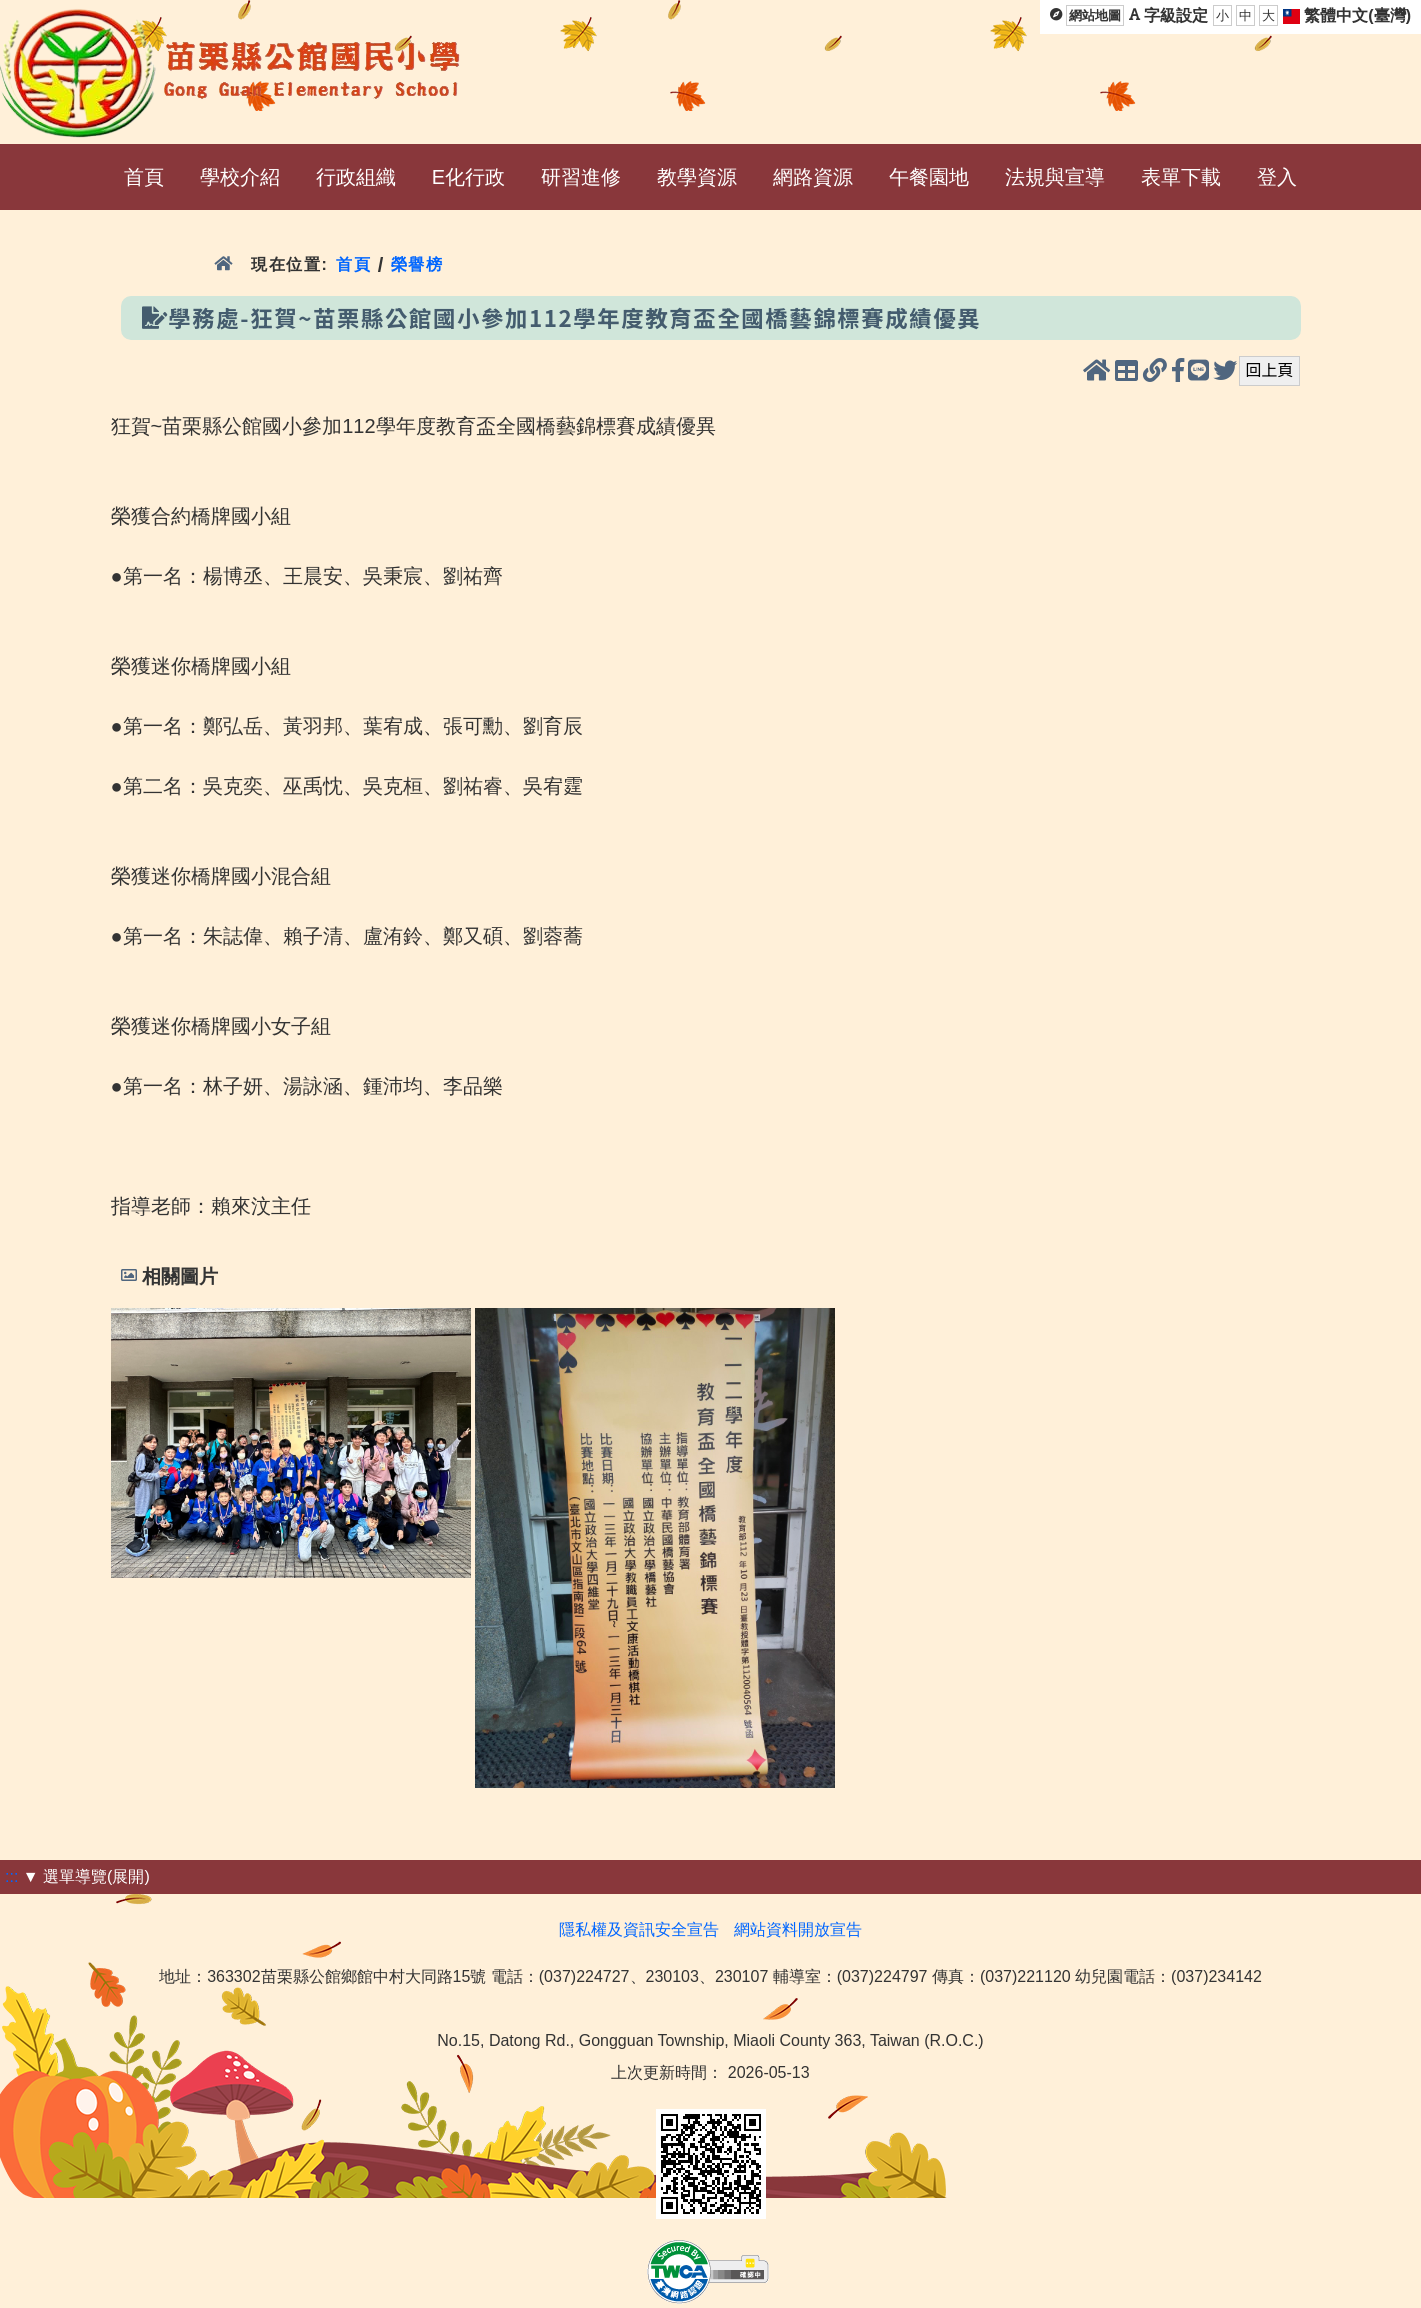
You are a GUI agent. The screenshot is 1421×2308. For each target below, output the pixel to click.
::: (11, 1876)
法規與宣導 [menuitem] (1055, 177)
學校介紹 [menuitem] (240, 177)
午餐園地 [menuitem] (929, 177)
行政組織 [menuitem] (356, 177)
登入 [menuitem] (1277, 177)
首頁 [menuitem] (144, 177)
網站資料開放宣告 (798, 1929)
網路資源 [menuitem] (813, 177)
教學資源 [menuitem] (697, 177)
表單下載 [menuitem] (1181, 177)
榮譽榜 (417, 264)
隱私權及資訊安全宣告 (639, 1929)
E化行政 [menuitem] (468, 177)
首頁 (353, 264)
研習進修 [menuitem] (581, 177)
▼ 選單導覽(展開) (86, 1876)
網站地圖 (1095, 15)
